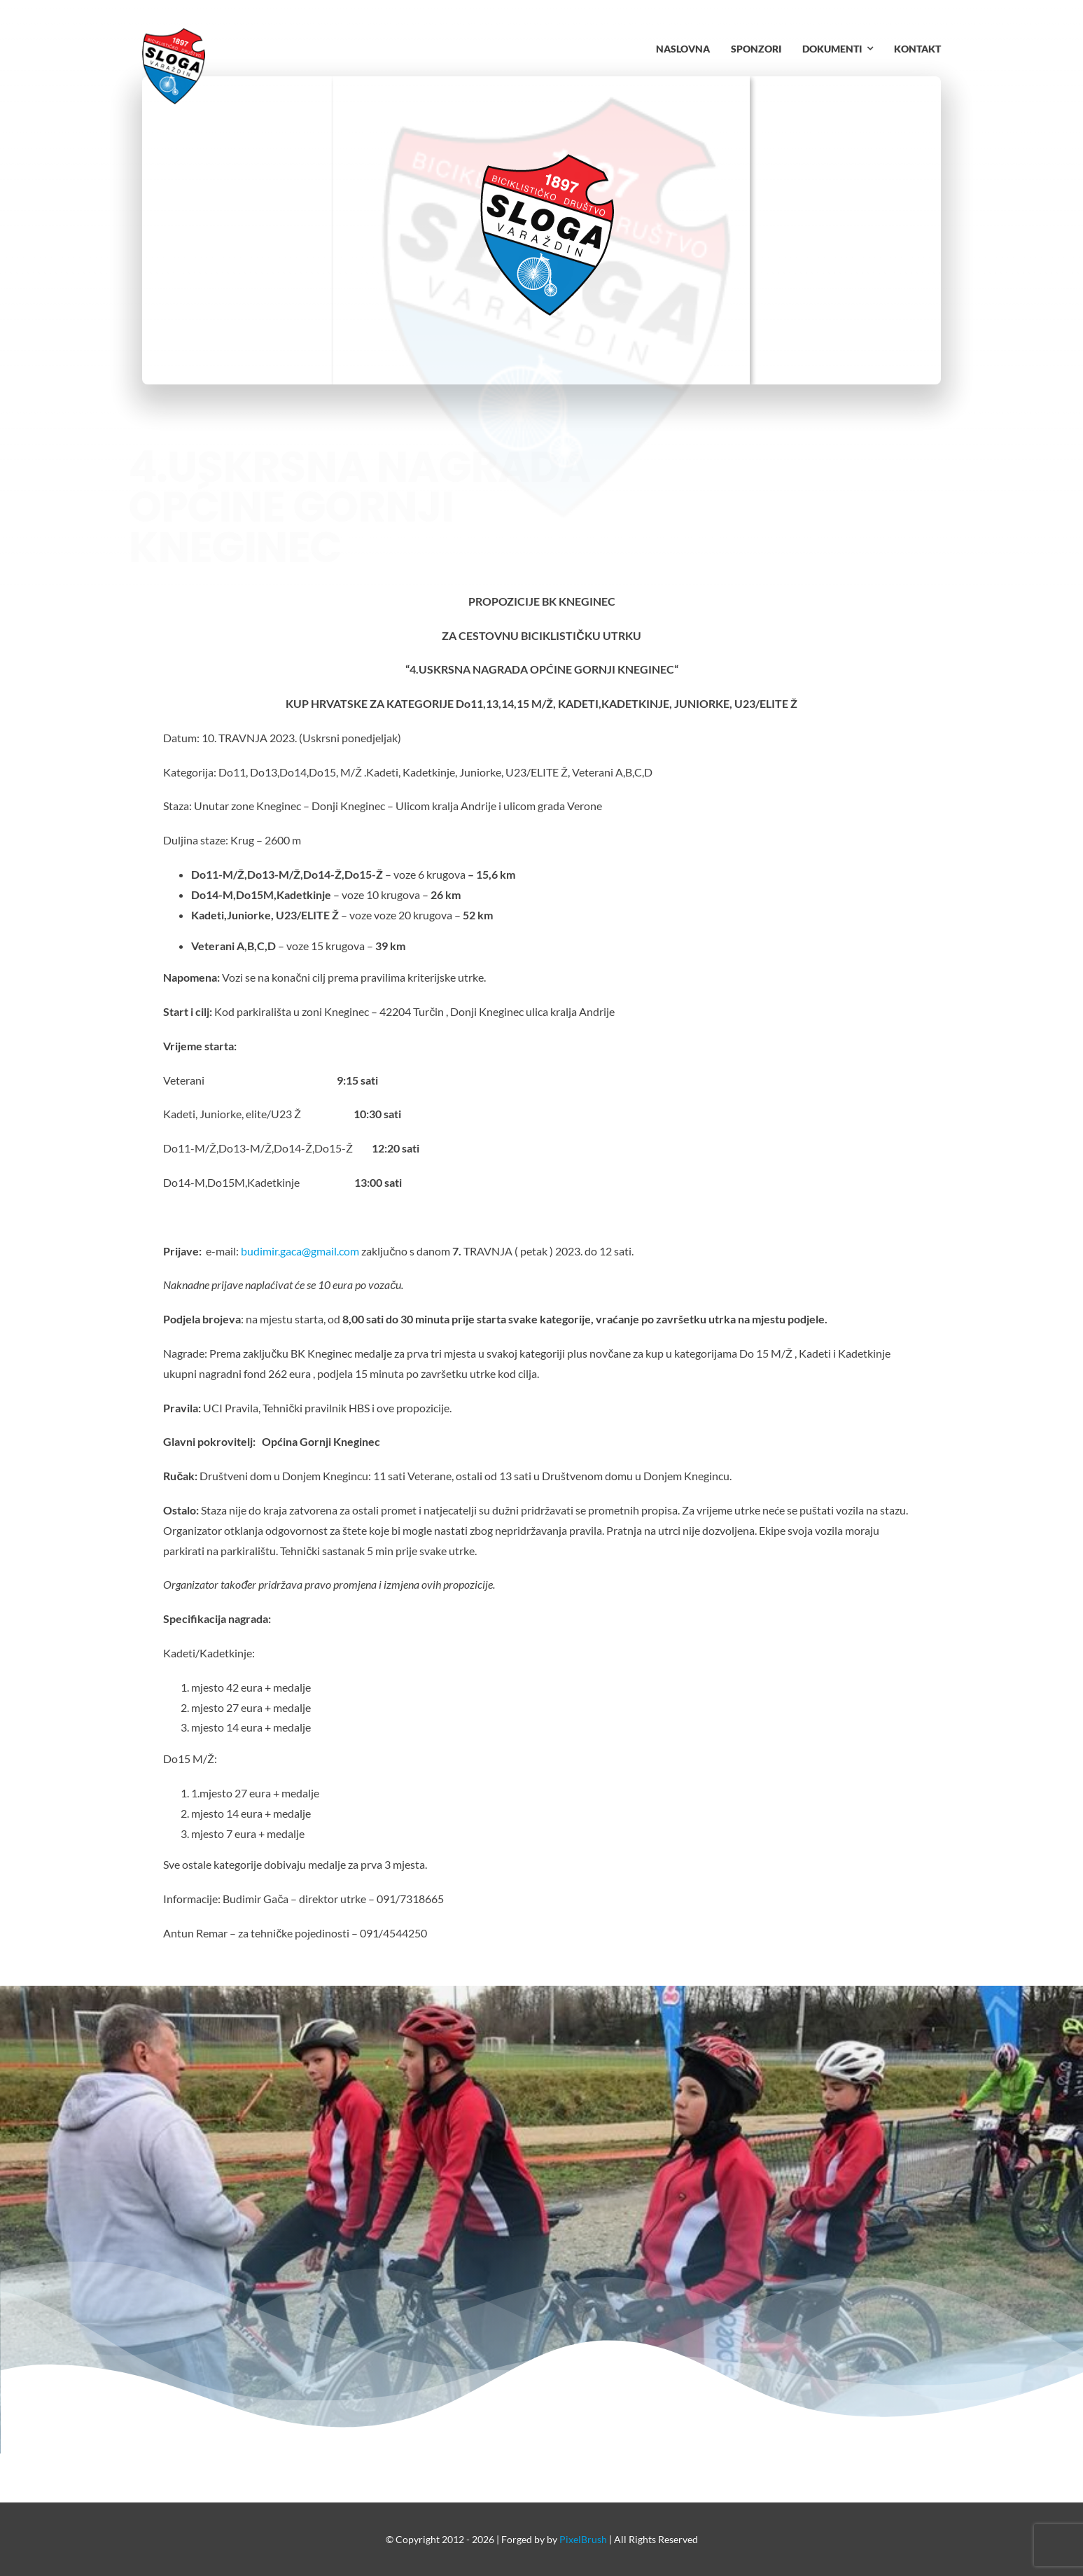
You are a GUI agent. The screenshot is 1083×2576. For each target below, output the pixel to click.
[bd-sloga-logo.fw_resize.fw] (173, 33)
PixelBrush (583, 2539)
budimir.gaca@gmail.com (300, 1251)
